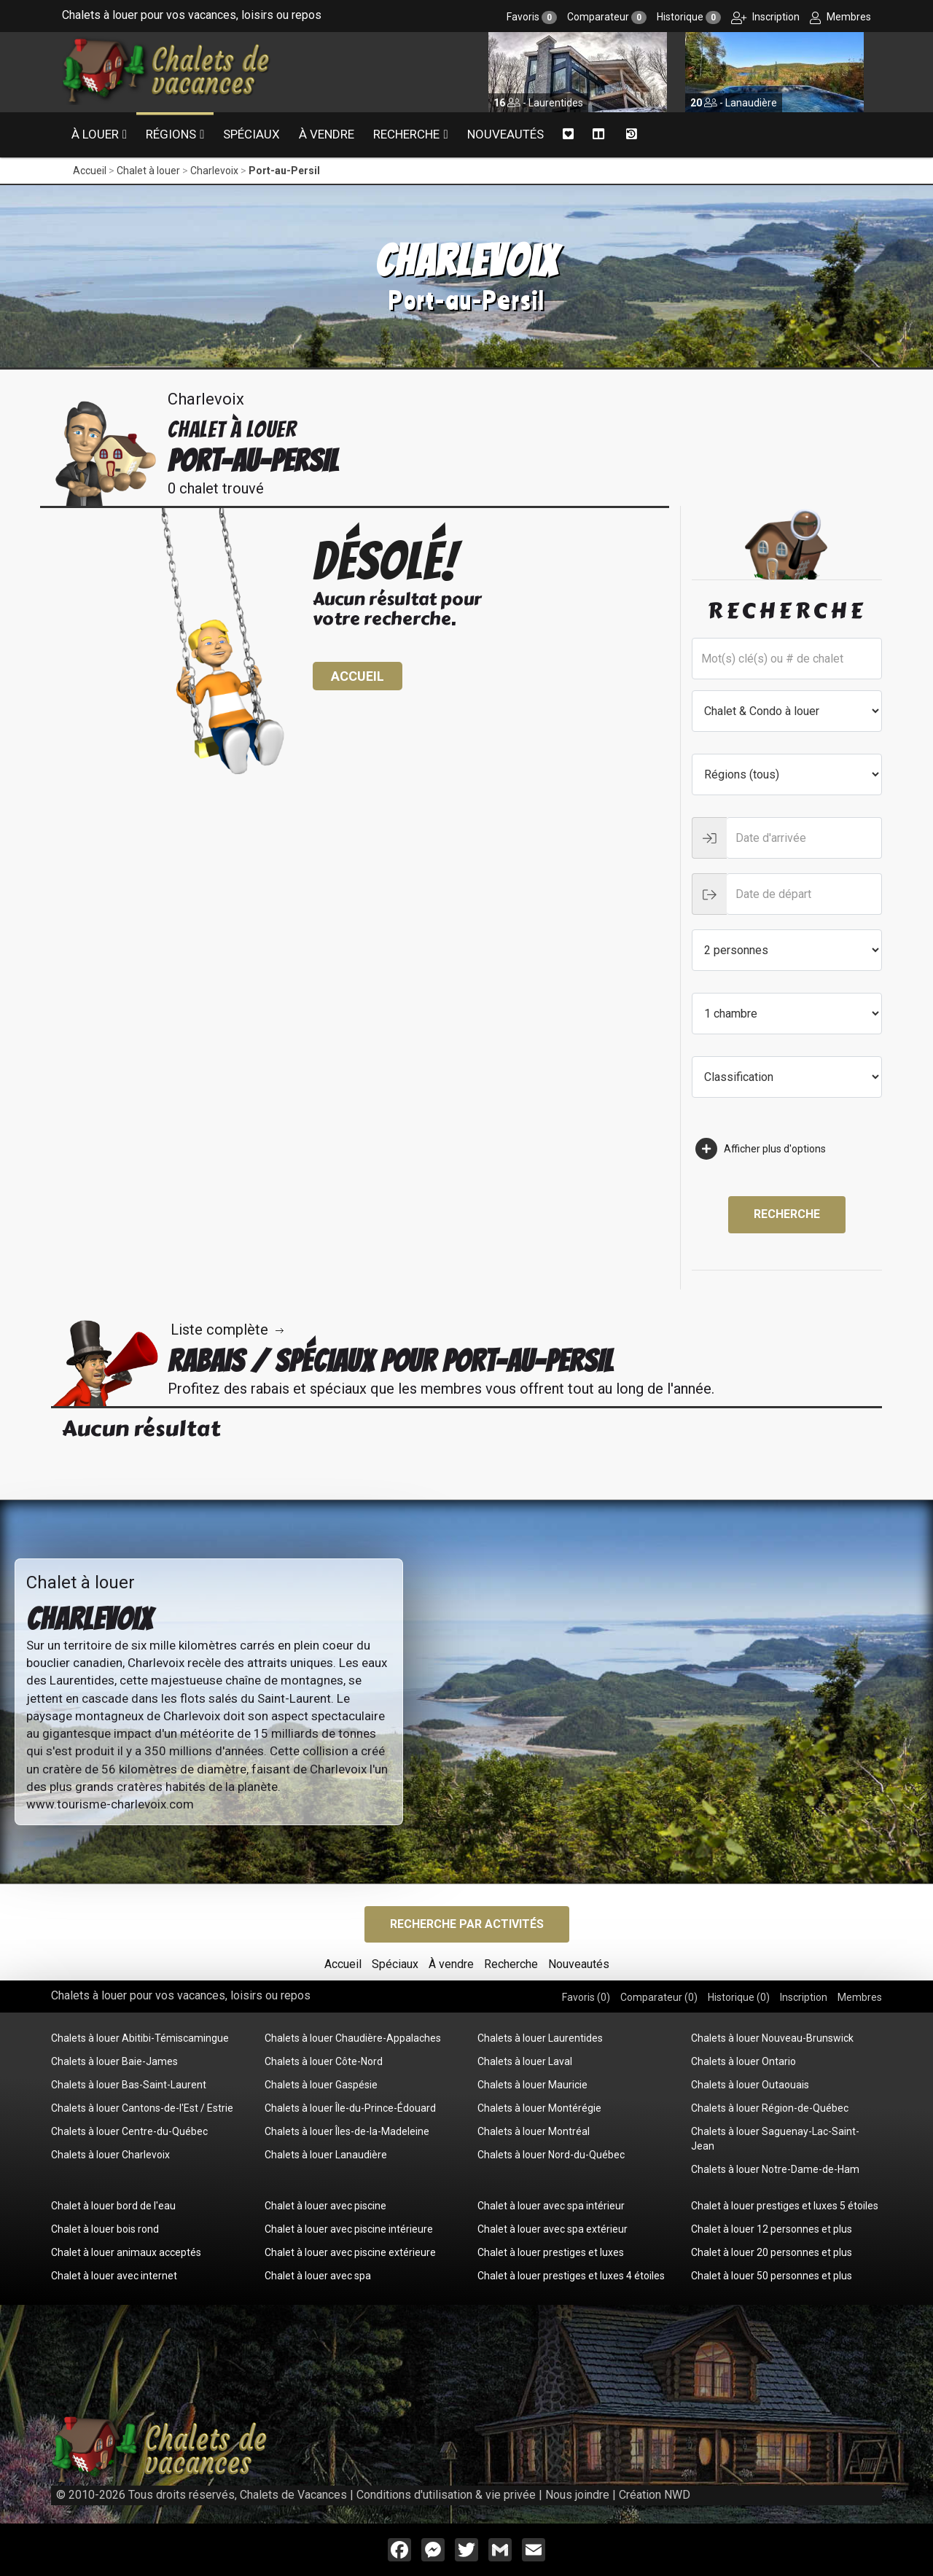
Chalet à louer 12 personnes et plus (771, 2229)
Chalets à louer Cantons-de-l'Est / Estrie (142, 2108)
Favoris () (586, 1997)
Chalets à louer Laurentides (540, 2038)
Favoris (532, 17)
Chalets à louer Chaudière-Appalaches (353, 2038)
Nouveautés (505, 134)
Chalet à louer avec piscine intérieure (349, 2229)
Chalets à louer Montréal (533, 2131)
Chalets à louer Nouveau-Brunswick (772, 2038)
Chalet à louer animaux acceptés (126, 2252)
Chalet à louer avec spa (318, 2276)
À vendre (326, 134)
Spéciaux (251, 134)
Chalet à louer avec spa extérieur (552, 2229)
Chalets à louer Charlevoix (110, 2155)
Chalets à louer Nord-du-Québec (551, 2155)
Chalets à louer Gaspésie (321, 2085)
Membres (840, 17)
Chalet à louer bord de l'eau (113, 2206)
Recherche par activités (467, 1924)
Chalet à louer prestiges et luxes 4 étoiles (571, 2276)
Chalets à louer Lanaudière (326, 2155)
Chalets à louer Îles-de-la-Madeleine (347, 2131)
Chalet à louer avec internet (114, 2276)
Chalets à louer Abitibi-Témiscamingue (140, 2038)
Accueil (89, 170)
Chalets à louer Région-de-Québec (769, 2108)
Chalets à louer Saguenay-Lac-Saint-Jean (775, 2139)
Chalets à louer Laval (524, 2061)
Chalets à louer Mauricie (532, 2085)
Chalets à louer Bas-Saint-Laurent (128, 2085)
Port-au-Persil (284, 170)
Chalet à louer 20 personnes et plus (771, 2252)
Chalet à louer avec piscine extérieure (350, 2252)
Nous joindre (577, 2495)
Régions (171, 134)
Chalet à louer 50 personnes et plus (771, 2276)
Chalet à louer (148, 170)
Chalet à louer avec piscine (325, 2206)
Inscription (765, 17)
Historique (689, 17)
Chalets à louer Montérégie (539, 2108)
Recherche (406, 134)
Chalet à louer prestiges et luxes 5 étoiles (784, 2206)
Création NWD (654, 2495)
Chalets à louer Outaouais (750, 2085)
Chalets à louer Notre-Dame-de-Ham (775, 2169)
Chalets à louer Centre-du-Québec (129, 2131)
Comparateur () (659, 1997)
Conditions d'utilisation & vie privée (446, 2495)
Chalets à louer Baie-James (114, 2061)
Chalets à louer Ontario (743, 2061)
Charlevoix (214, 170)
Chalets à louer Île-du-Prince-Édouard (350, 2108)
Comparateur (607, 17)
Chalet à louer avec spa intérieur (551, 2206)
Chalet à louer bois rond (105, 2229)
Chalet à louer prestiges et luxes (550, 2252)
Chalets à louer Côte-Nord (324, 2061)
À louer (95, 134)
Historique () (739, 1997)
